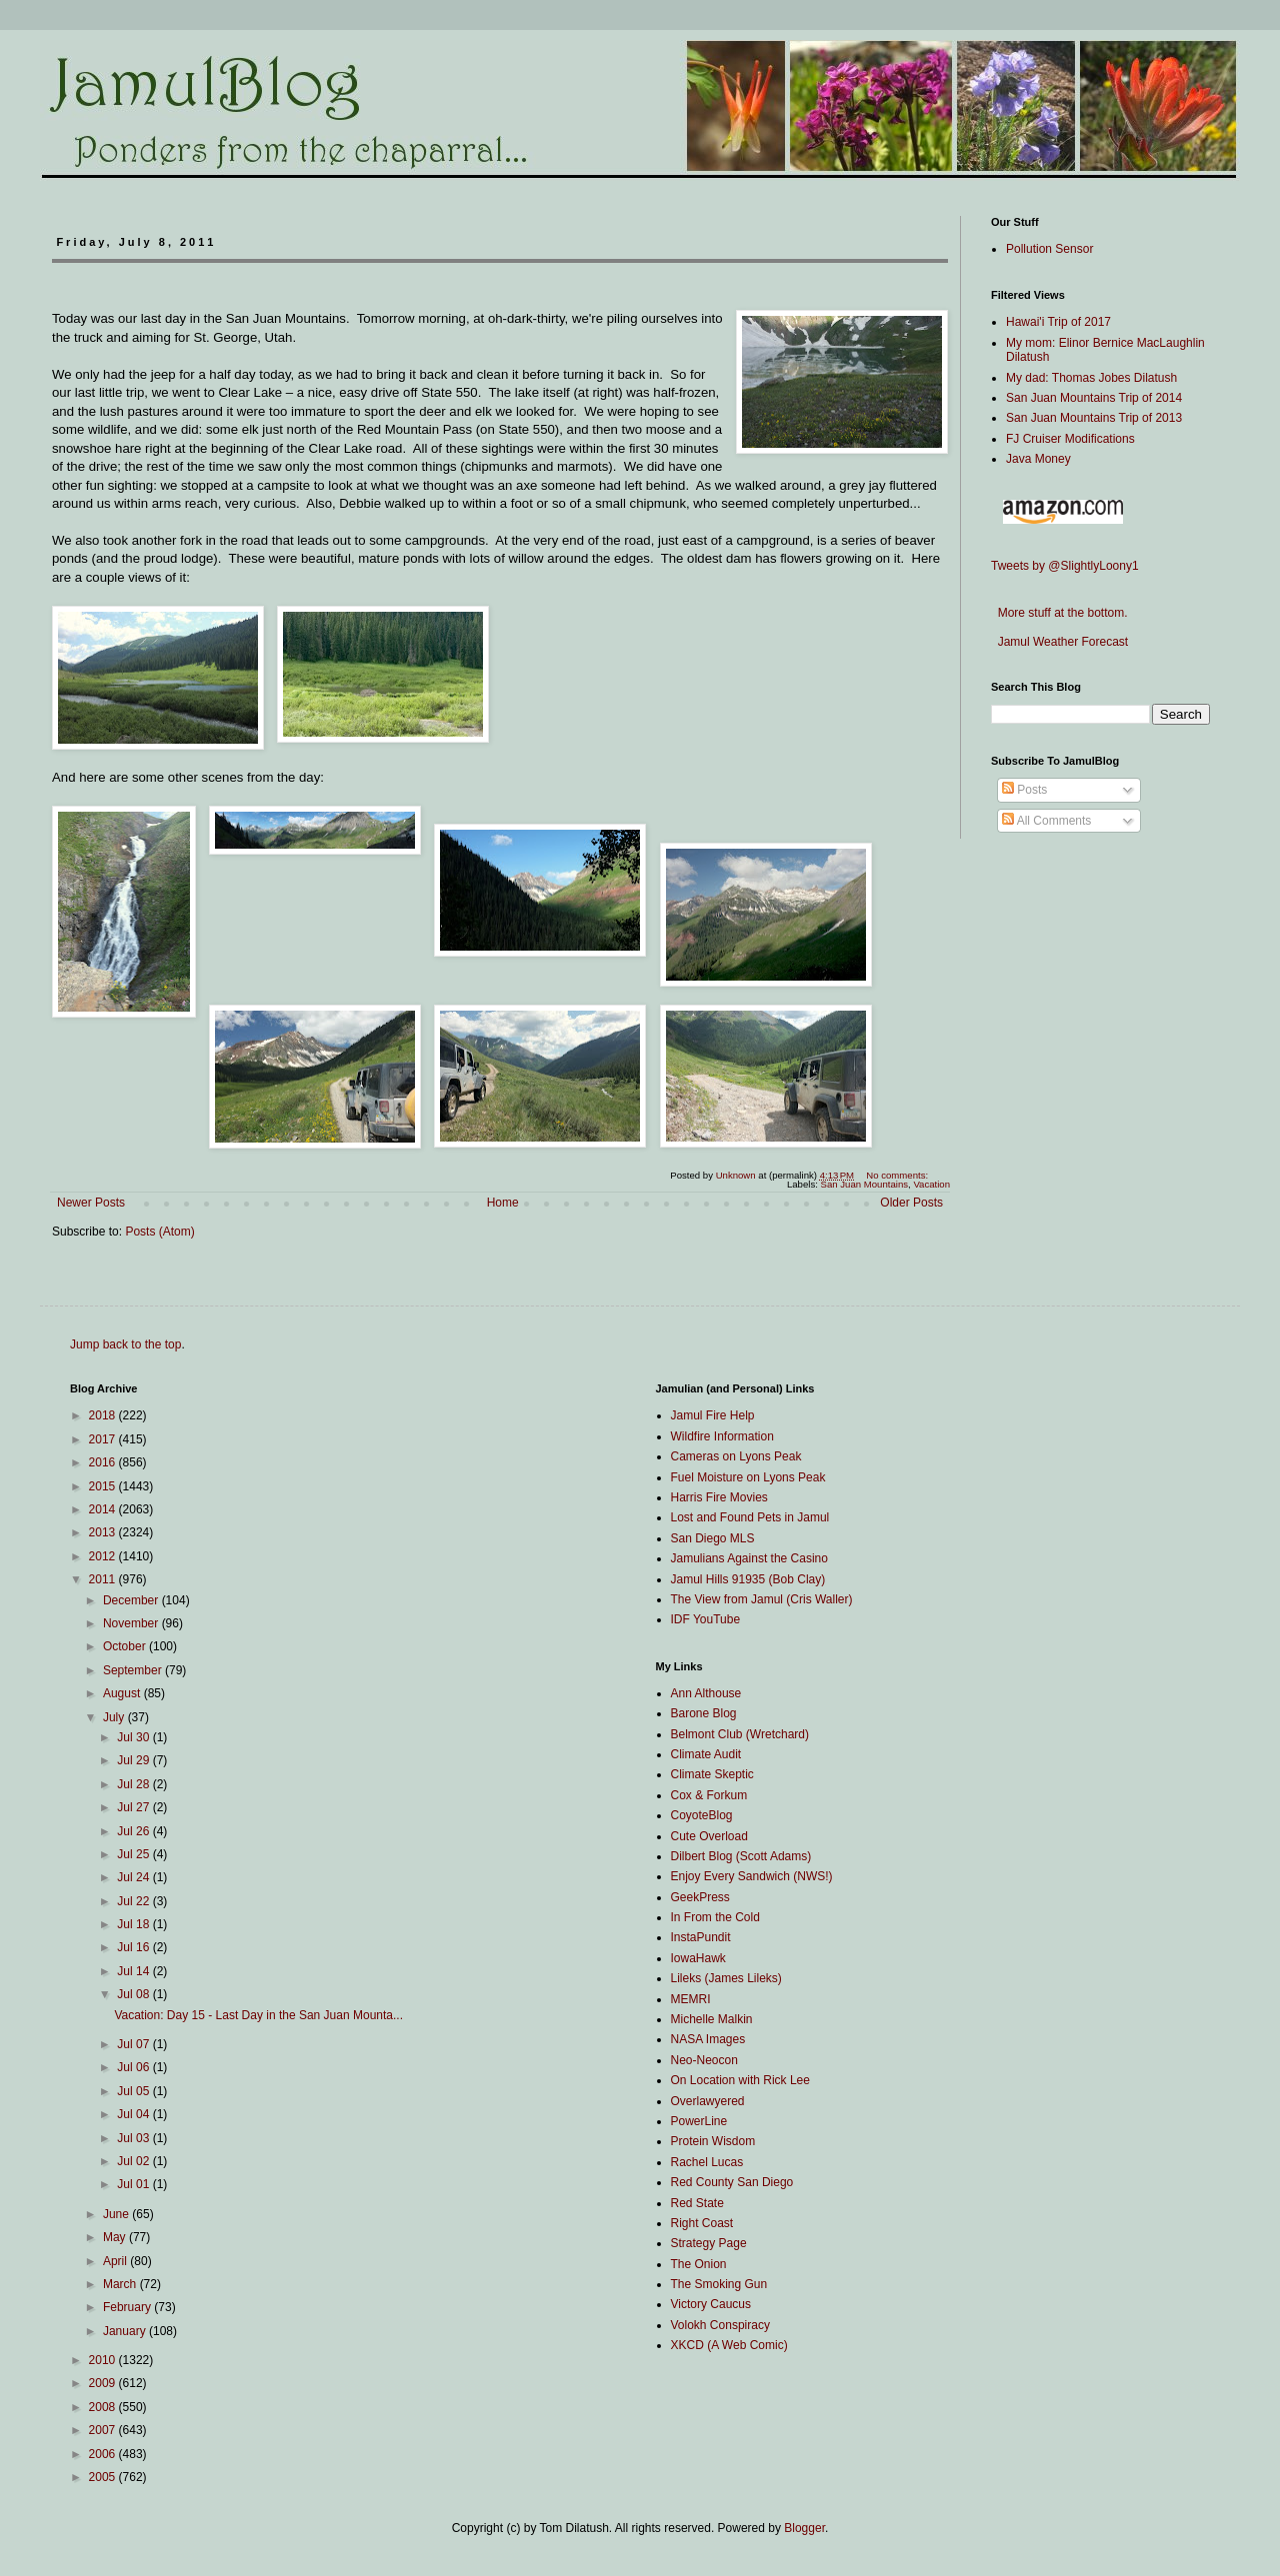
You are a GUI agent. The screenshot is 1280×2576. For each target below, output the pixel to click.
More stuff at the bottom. (1059, 613)
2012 (104, 1556)
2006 (104, 2454)
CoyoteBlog (702, 1815)
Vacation (931, 1184)
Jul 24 (134, 1877)
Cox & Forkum (709, 1795)
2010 (104, 2360)
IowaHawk (698, 1958)
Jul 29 (134, 1760)
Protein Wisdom (713, 2141)
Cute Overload (709, 1836)
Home (503, 1203)
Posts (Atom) (159, 1232)
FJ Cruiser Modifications (1070, 439)
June (117, 2214)
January (126, 2331)
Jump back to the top (125, 1344)
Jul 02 (134, 2161)
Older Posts (911, 1203)
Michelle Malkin (712, 2019)
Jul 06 (134, 2067)
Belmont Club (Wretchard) (740, 1734)
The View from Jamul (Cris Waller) (762, 1599)
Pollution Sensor (1049, 249)
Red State (697, 2203)
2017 (104, 1439)
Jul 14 (134, 1971)
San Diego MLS (713, 1538)
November (132, 1623)
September (134, 1670)
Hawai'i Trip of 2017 (1058, 322)
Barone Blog (704, 1713)
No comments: (898, 1175)
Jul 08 (134, 1994)
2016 (104, 1462)
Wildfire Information (722, 1436)
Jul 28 (134, 1784)
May (116, 2237)
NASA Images (708, 2039)
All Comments (1046, 821)
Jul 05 (134, 2091)
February (128, 2307)
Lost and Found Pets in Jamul (750, 1517)
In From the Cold (715, 1917)
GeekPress (700, 1897)
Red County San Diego (732, 2182)
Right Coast (702, 2223)
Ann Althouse (706, 1693)
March (121, 2284)
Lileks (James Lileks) (726, 1978)
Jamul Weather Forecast (1059, 642)
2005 (104, 2477)
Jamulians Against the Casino (749, 1558)
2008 (104, 2407)
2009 (104, 2383)
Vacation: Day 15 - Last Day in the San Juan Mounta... (258, 2015)
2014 (104, 1509)
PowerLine (699, 2121)
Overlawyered (708, 2101)
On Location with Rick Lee (740, 2080)
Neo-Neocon (704, 2060)
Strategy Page (709, 2243)
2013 (104, 1532)
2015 (104, 1486)
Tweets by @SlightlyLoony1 (1065, 566)
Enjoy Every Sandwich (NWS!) (752, 1876)
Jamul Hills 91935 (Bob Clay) (748, 1579)
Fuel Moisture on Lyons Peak (748, 1477)
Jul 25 (134, 1854)
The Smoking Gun (719, 2284)
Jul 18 (134, 1924)
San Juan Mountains (864, 1184)
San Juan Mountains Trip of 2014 (1094, 398)
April (116, 2261)
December (132, 1600)
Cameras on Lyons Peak (736, 1456)
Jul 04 (134, 2114)
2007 (104, 2430)
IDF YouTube (706, 1619)
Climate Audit (706, 1754)
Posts (1024, 790)
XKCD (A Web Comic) (729, 2345)
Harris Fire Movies (719, 1497)
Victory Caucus (711, 2304)
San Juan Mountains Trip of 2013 (1094, 418)
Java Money (1038, 459)
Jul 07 (134, 2044)
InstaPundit (701, 1937)
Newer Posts (91, 1203)
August (123, 1693)
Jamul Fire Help (713, 1415)
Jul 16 (134, 1947)
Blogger (804, 2528)
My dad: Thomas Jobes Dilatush (1091, 378)
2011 (104, 1579)
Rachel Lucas (707, 2162)
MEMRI (691, 1999)
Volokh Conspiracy (720, 2325)
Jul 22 (134, 1901)
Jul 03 (134, 2138)
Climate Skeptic (712, 1774)
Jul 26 (134, 1831)
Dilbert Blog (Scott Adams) (741, 1856)
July (115, 1717)
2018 (104, 1415)
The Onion (699, 2264)
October (126, 1646)
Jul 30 (134, 1737)
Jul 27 (134, 1807)
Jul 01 (134, 2184)
